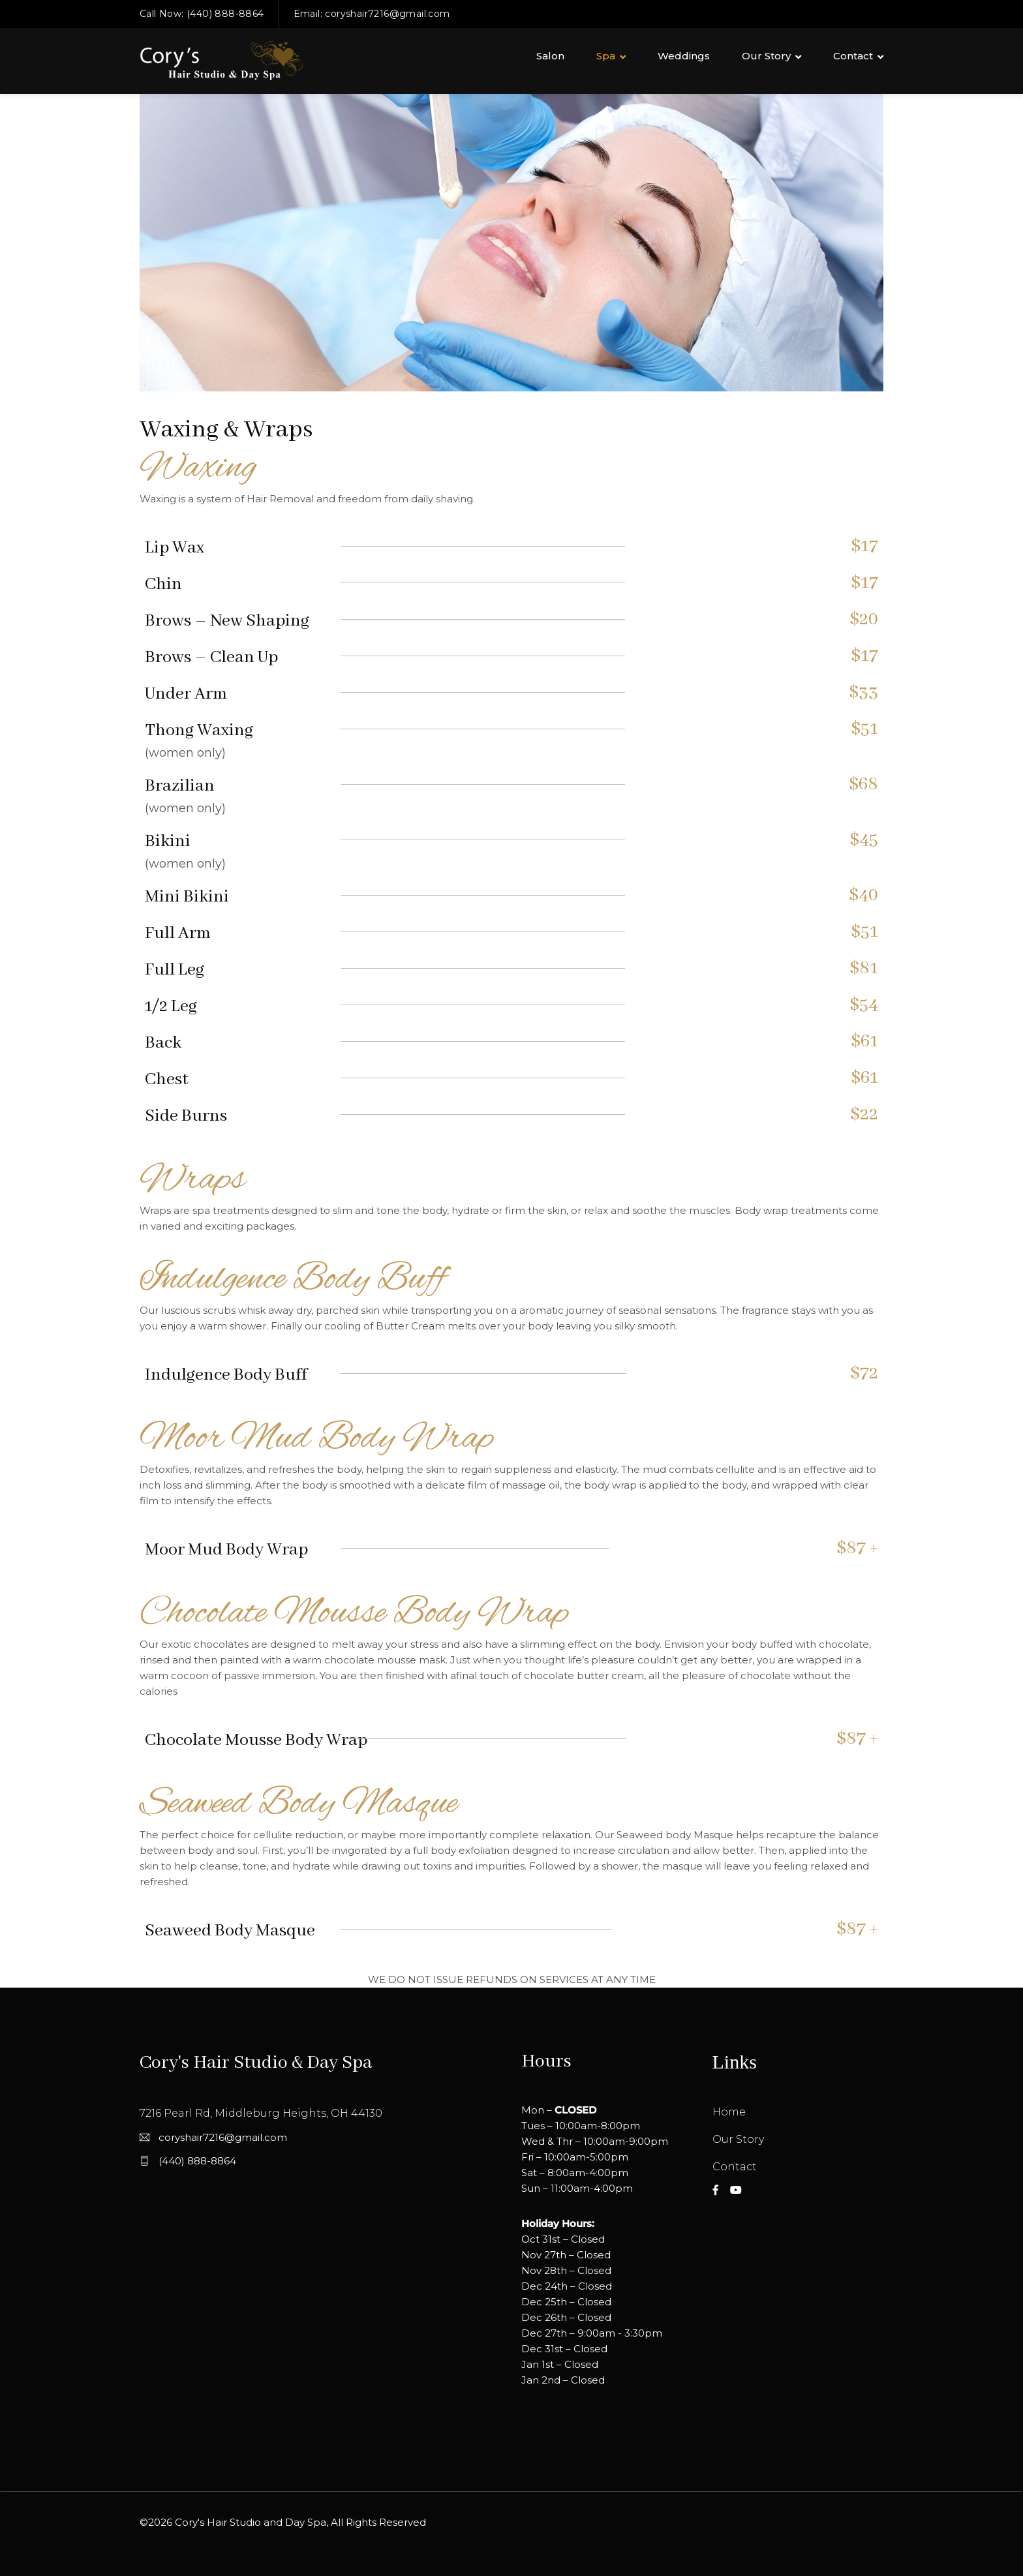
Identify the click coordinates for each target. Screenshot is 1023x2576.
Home (729, 2112)
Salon (550, 56)
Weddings (684, 56)
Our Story (766, 56)
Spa (605, 56)
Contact (853, 56)
